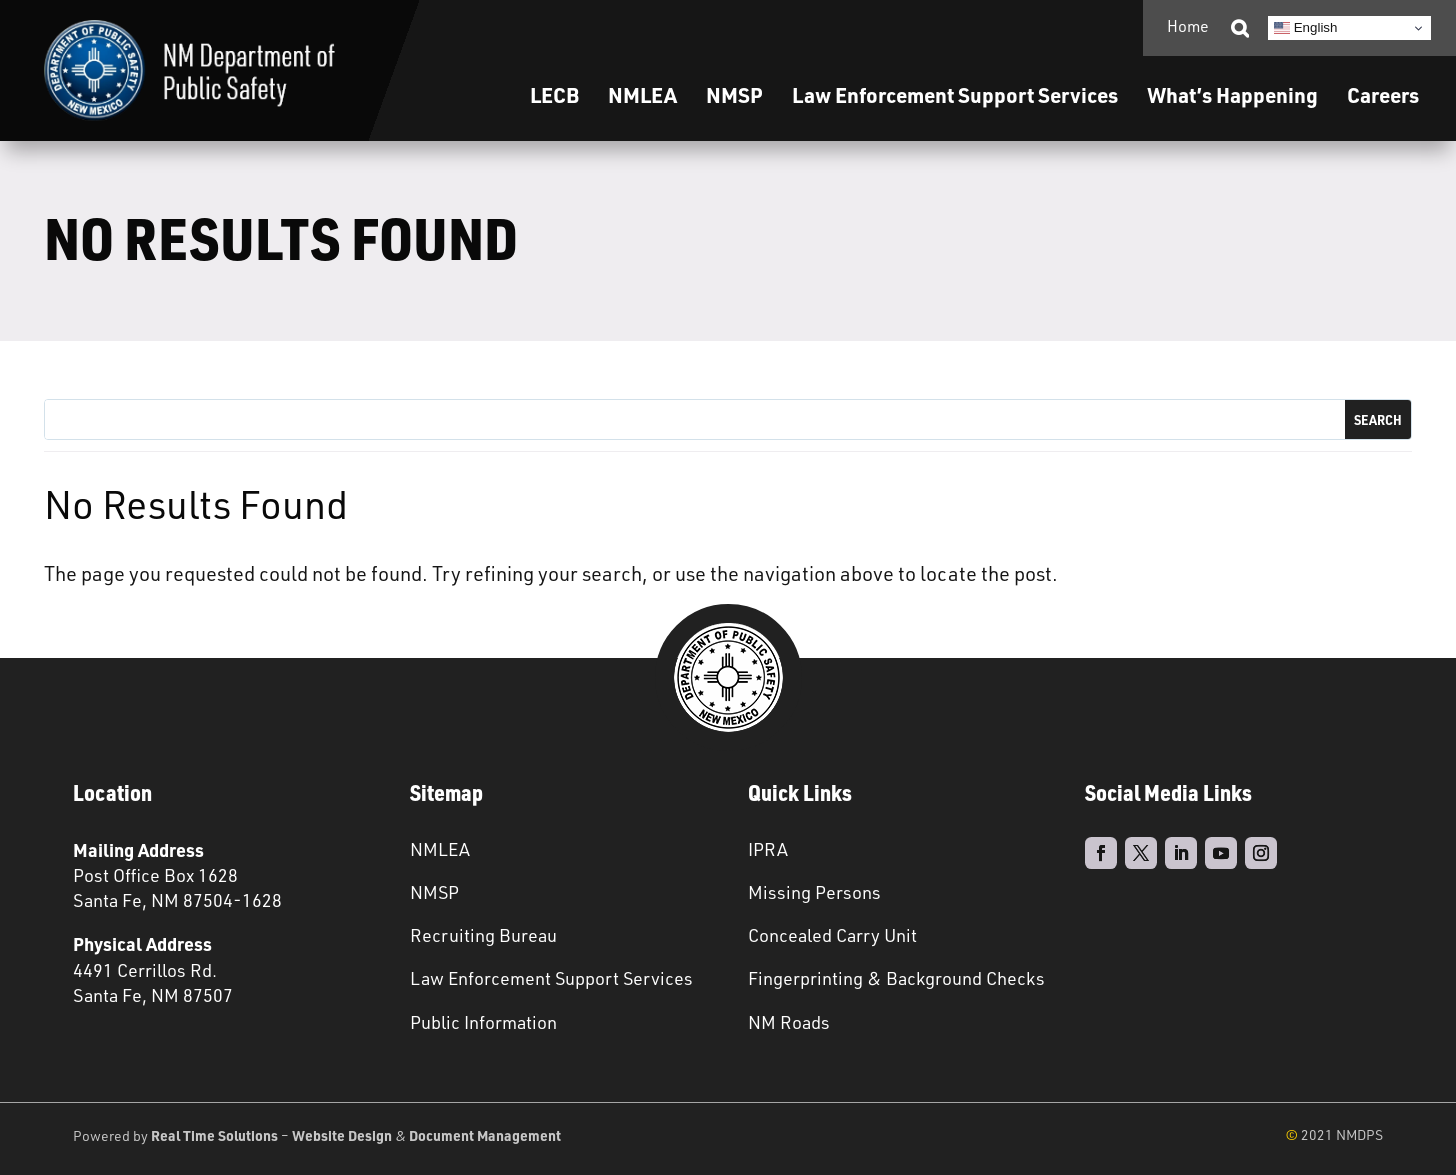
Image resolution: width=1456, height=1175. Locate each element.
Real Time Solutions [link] (214, 1135)
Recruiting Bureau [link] (483, 935)
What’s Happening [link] (1232, 94)
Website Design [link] (342, 1135)
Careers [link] (1383, 94)
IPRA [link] (768, 849)
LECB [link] (554, 94)
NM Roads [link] (789, 1022)
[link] (189, 70)
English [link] (1305, 28)
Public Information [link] (483, 1022)
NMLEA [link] (642, 94)
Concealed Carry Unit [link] (832, 935)
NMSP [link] (734, 94)
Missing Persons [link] (814, 892)
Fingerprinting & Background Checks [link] (896, 978)
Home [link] (1188, 26)
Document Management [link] (485, 1135)
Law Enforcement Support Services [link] (551, 978)
